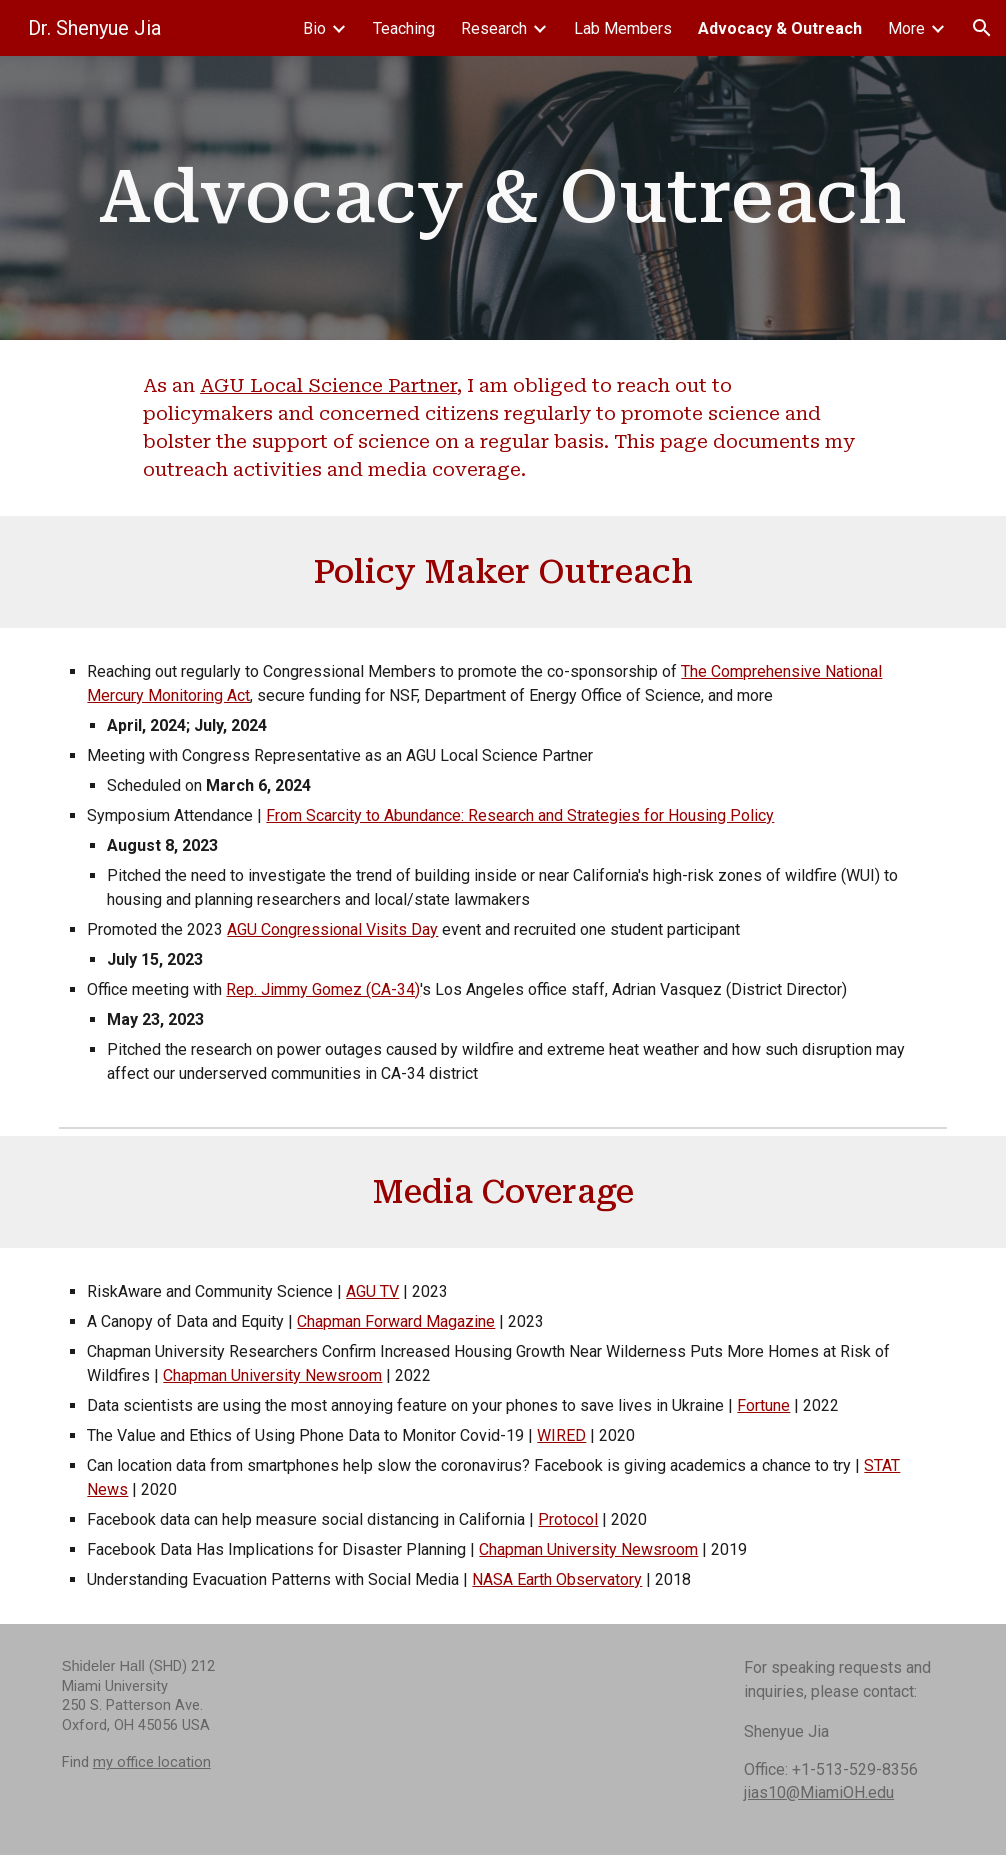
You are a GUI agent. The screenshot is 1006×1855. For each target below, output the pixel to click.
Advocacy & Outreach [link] (780, 28)
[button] (982, 28)
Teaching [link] (404, 28)
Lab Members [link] (623, 28)
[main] (502, 197)
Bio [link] (314, 28)
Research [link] (494, 28)
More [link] (906, 28)
